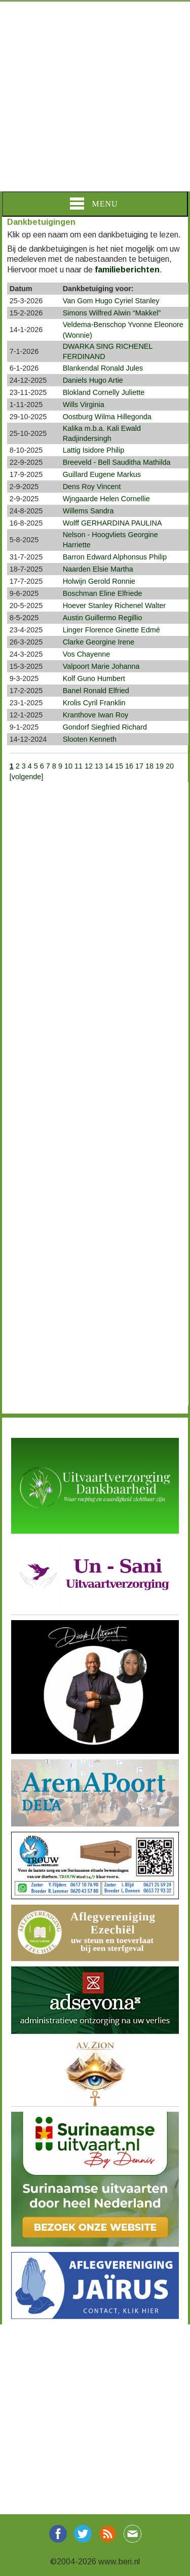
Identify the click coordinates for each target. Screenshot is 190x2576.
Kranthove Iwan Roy (96, 715)
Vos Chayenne (86, 654)
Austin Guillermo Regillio (102, 618)
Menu (94, 203)
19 (160, 766)
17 (139, 766)
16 (129, 766)
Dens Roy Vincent (92, 486)
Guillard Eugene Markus (102, 474)
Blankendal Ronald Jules (103, 368)
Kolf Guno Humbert (94, 678)
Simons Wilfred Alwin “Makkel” (112, 313)
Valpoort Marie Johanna (101, 666)
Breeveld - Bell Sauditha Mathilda (117, 462)
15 (119, 766)
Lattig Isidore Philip (94, 450)
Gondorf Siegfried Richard (105, 727)
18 (149, 766)
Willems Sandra (88, 511)
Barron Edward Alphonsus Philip (115, 557)
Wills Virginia (83, 404)
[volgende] (26, 777)
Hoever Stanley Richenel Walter (114, 605)
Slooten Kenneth (90, 739)
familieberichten (127, 269)
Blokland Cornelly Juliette (104, 392)
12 (89, 766)
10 (68, 766)
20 (170, 766)
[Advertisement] (95, 96)
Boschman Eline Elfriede (102, 593)
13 (99, 766)
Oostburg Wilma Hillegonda (107, 417)
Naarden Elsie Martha (98, 569)
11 (78, 766)
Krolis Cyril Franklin (94, 703)
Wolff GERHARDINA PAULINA (112, 523)
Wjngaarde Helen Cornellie (106, 499)
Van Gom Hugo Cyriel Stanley (111, 301)
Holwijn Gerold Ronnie (99, 581)
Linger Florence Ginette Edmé (111, 630)
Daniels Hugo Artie (93, 380)
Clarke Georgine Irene (99, 642)
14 (109, 766)
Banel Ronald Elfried (96, 691)
